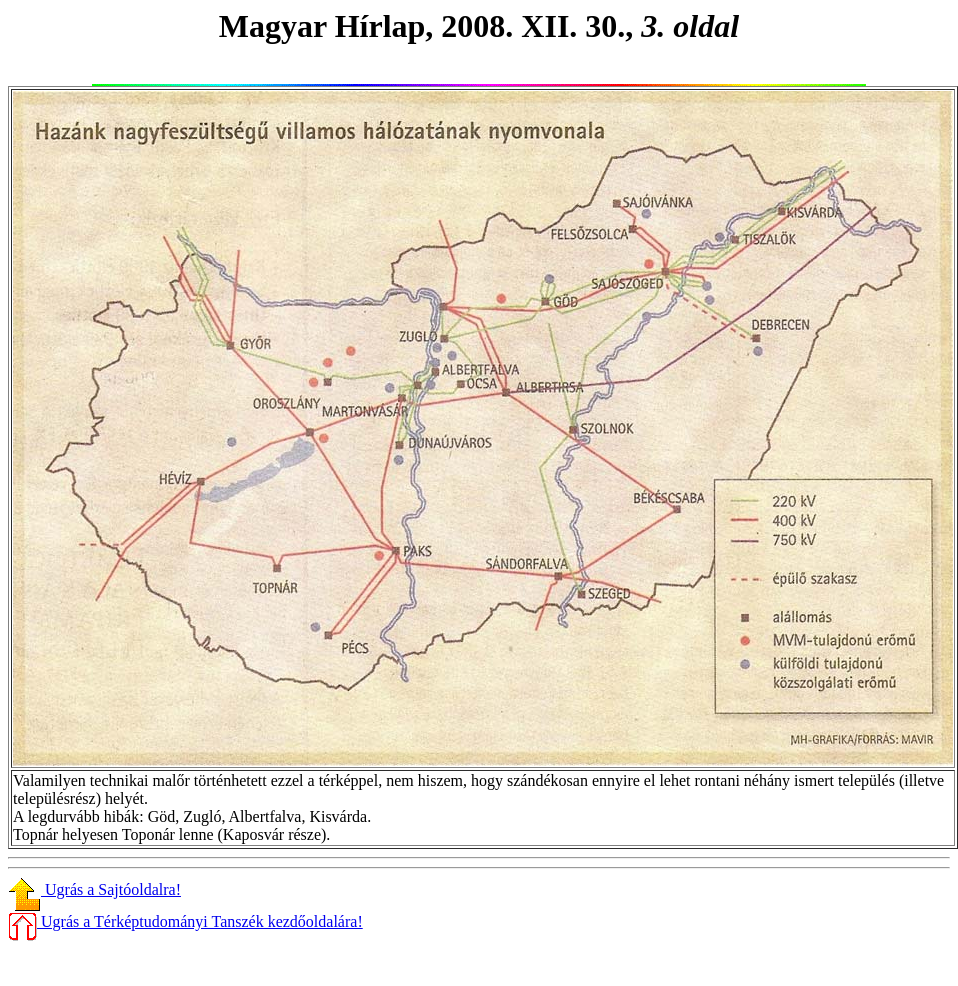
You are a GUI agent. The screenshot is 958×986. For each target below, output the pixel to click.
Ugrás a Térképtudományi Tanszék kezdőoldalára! (185, 921)
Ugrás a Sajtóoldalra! (94, 889)
